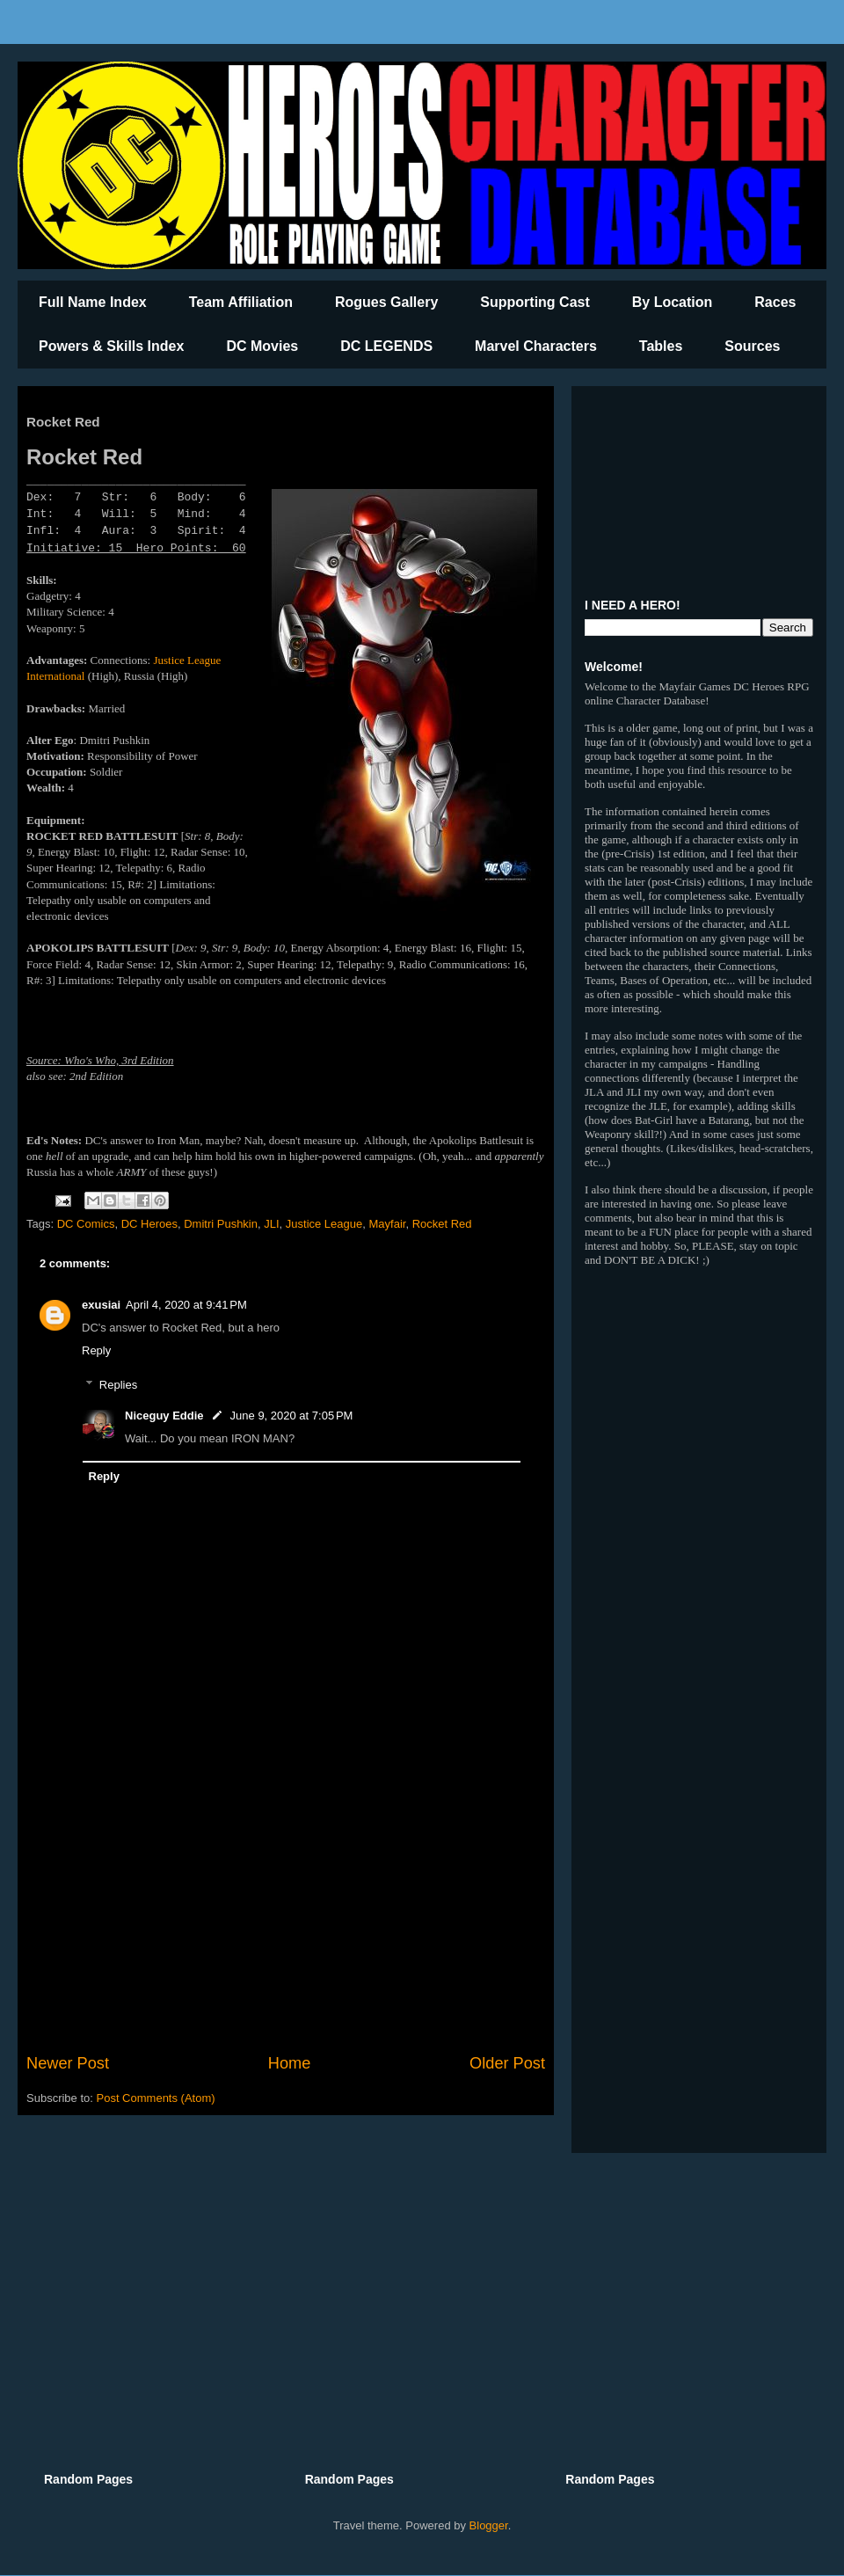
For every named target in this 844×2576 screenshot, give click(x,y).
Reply (96, 1350)
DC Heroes (149, 1223)
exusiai (101, 1304)
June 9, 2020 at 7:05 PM (291, 1415)
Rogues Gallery (386, 302)
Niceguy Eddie (164, 1415)
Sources (752, 346)
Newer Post (67, 2063)
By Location (672, 302)
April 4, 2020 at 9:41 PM (186, 1304)
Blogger (488, 2525)
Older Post (507, 2063)
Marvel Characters (536, 346)
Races (775, 302)
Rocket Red (442, 1223)
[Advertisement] (285, 1907)
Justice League (324, 1223)
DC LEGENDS (386, 346)
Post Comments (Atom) (156, 2098)
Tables (661, 346)
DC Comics (86, 1223)
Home (289, 2063)
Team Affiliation (241, 302)
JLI (271, 1223)
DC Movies (262, 346)
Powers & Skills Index (111, 346)
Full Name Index (93, 302)
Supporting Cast (534, 302)
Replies (118, 1384)
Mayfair (386, 1223)
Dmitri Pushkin (221, 1223)
